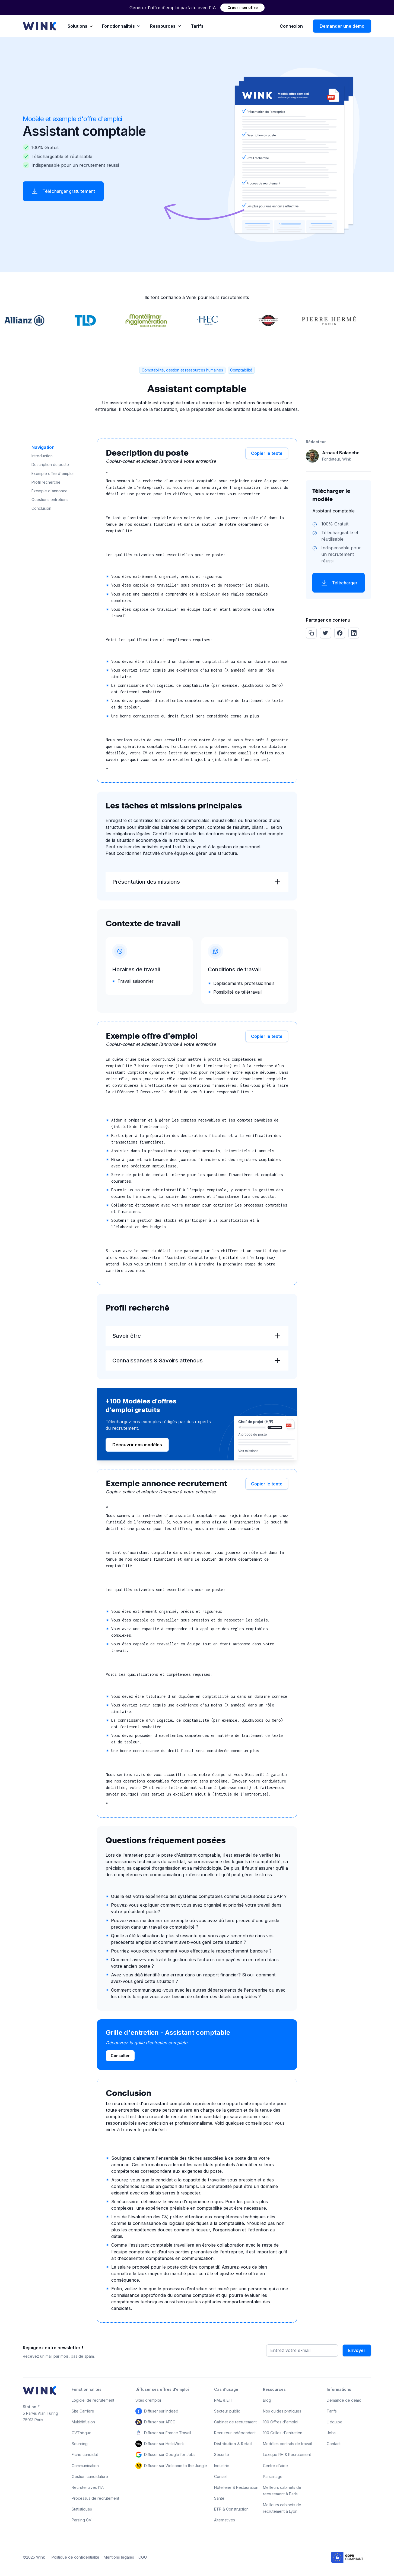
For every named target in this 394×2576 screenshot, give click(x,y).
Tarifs (197, 26)
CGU (142, 2557)
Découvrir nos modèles (137, 1444)
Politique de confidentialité (75, 2557)
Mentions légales (119, 2557)
